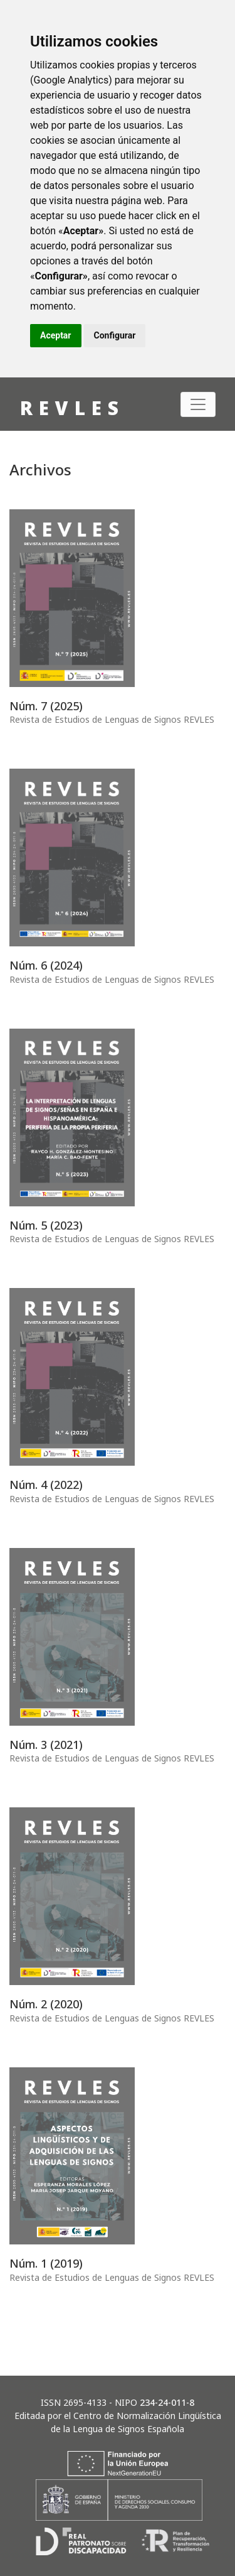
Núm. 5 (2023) (46, 1225)
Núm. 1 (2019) (46, 2263)
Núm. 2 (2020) (46, 2003)
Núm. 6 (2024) (46, 965)
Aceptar (55, 335)
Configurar (115, 335)
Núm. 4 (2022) (46, 1484)
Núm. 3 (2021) (46, 1744)
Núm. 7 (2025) (46, 705)
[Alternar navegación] (198, 404)
